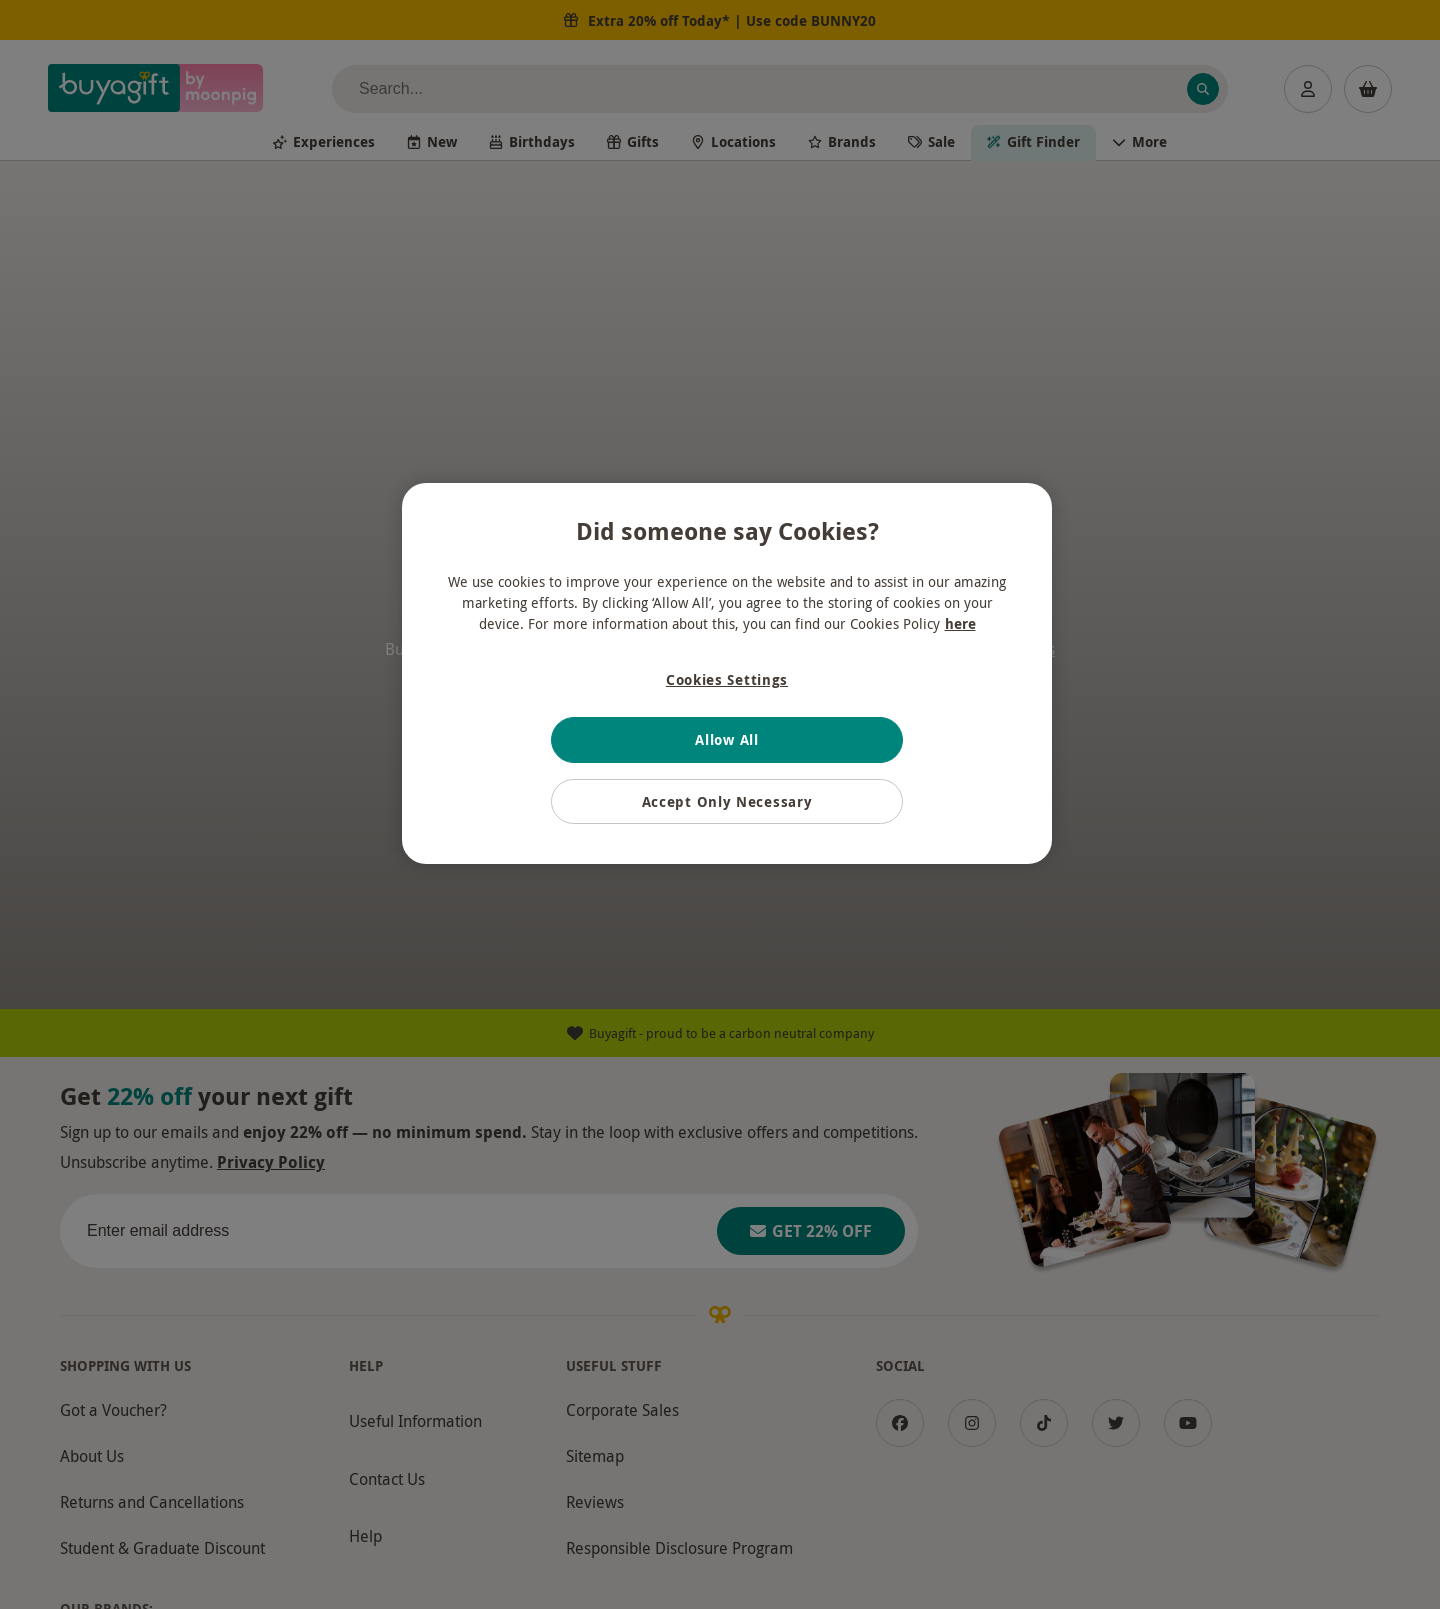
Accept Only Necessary (727, 801)
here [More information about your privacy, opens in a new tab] (960, 623)
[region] (727, 674)
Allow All (726, 739)
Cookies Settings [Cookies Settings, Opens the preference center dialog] (727, 679)
